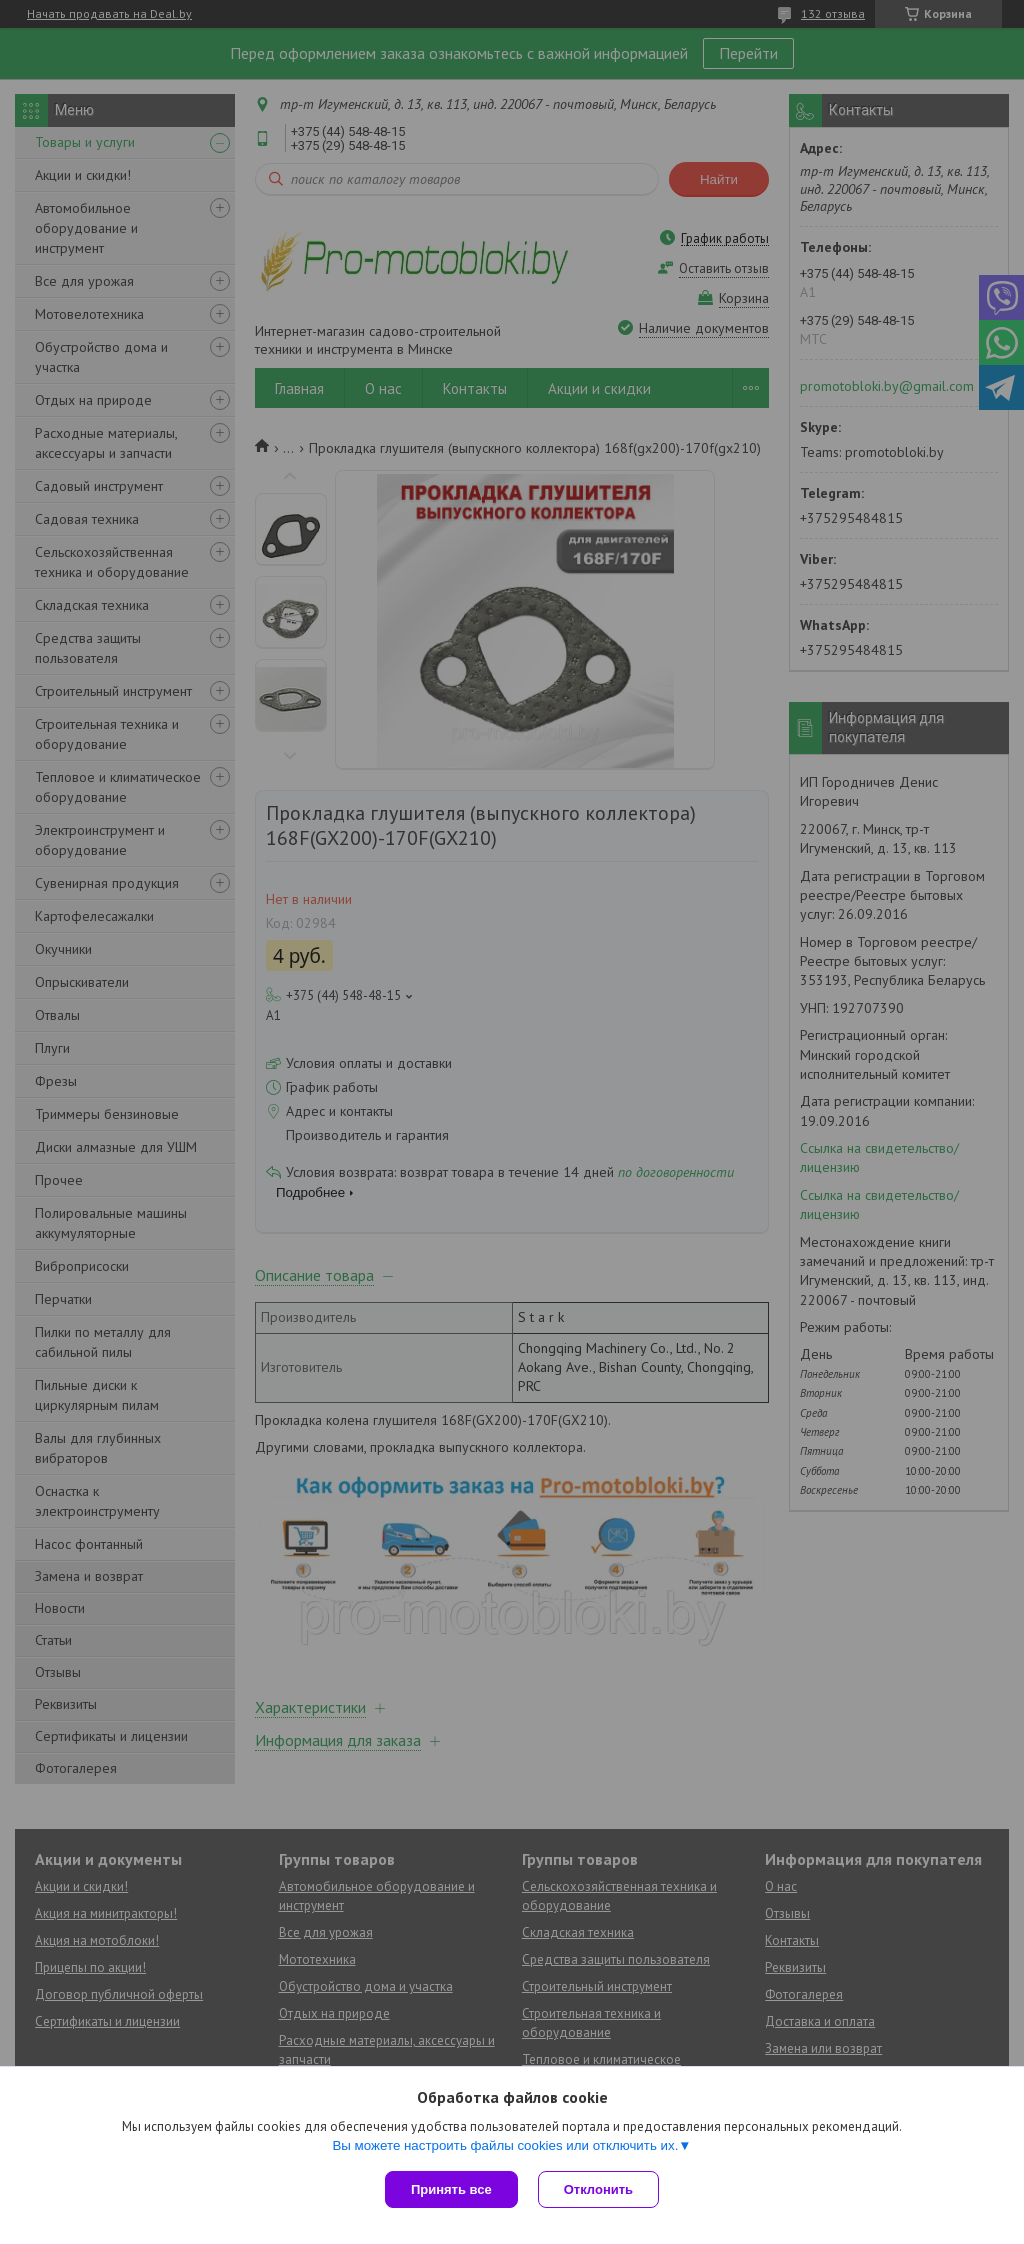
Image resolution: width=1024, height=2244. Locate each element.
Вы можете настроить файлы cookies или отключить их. (505, 2145)
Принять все (451, 2189)
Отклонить (598, 2189)
